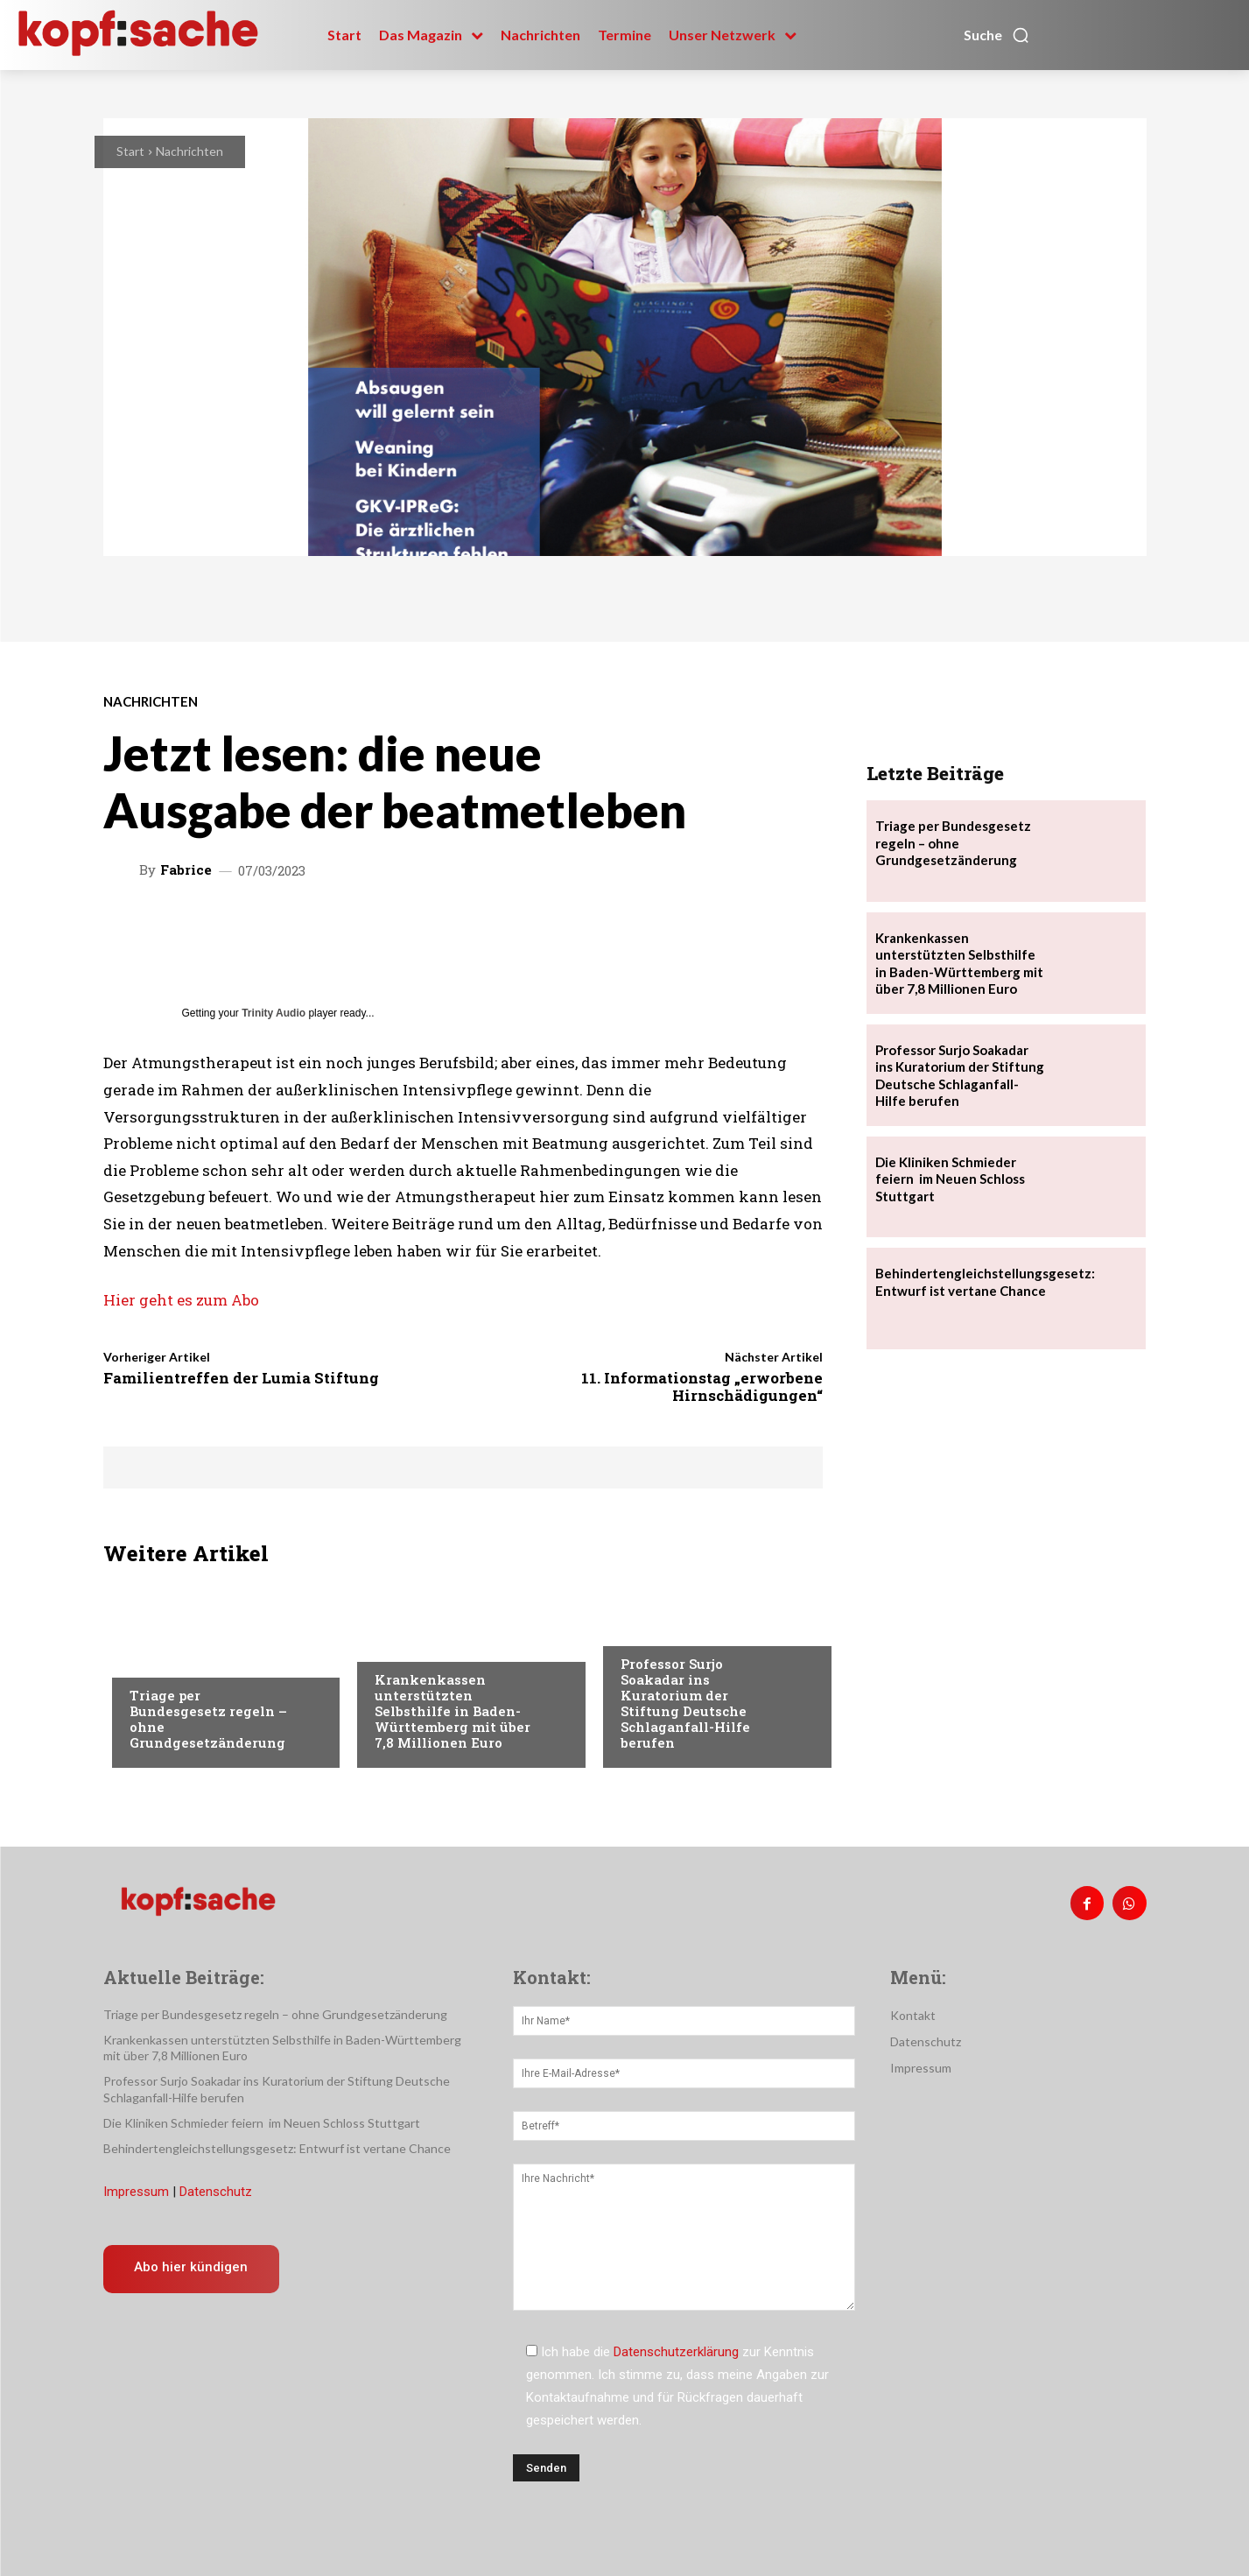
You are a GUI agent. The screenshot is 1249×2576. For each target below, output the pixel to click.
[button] (997, 35)
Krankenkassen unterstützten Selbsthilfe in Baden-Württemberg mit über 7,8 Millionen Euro (452, 1711)
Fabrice (186, 869)
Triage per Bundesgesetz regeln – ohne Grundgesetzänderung (208, 1718)
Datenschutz (215, 2191)
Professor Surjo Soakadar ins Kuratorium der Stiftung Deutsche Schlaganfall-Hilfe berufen (685, 1703)
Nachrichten (189, 151)
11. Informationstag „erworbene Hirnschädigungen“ (702, 1386)
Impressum (136, 2191)
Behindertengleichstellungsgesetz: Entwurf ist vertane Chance (985, 1282)
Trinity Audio (273, 1013)
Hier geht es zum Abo (181, 1300)
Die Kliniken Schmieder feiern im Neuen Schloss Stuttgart (950, 1179)
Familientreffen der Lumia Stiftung (241, 1378)
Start (130, 151)
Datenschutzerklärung (676, 2352)
